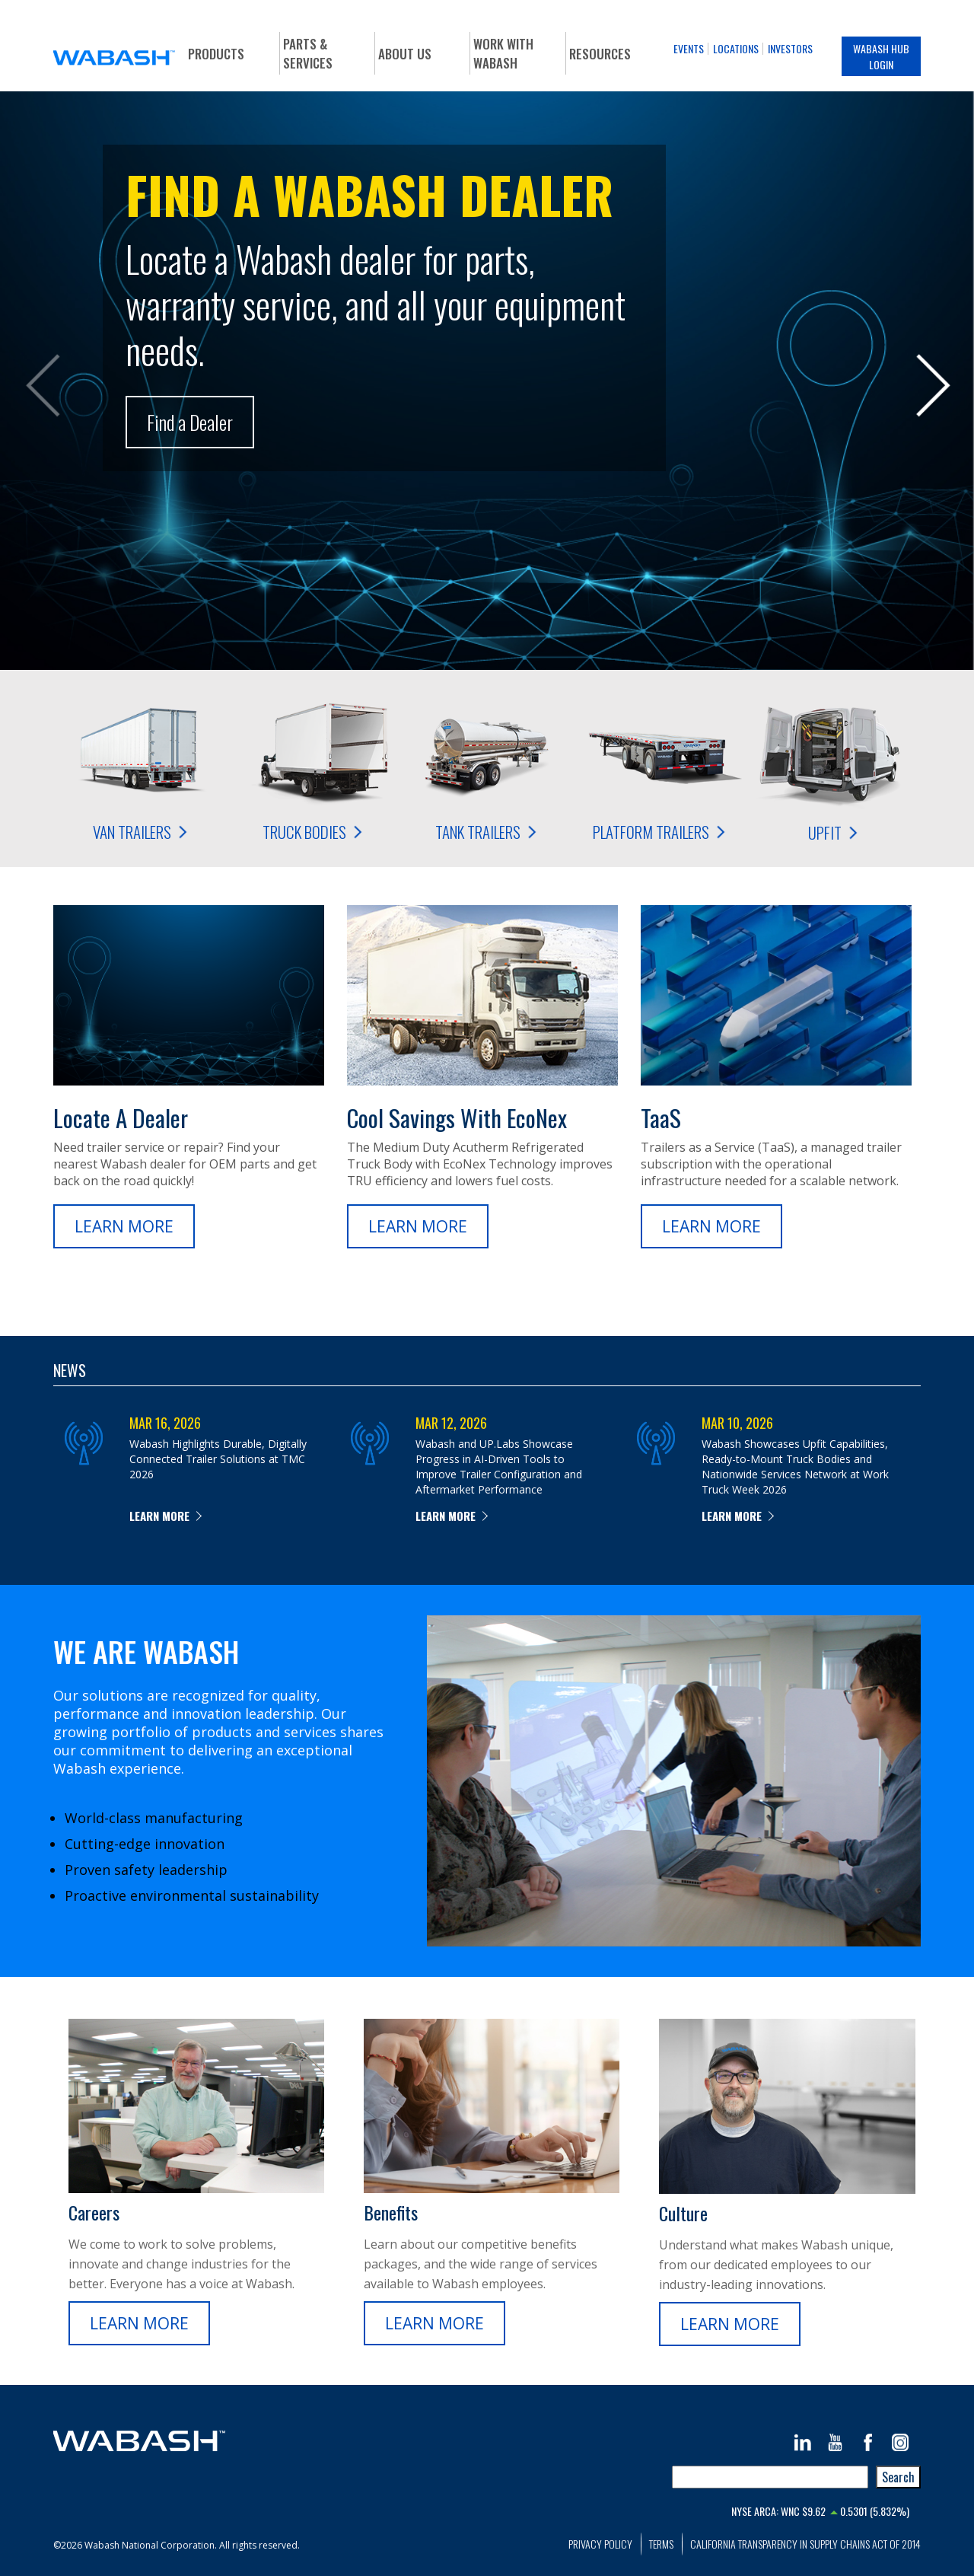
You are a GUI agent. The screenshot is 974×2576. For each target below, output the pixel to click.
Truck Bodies (313, 768)
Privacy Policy (600, 2544)
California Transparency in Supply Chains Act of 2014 (805, 2544)
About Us (404, 53)
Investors (790, 48)
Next (932, 388)
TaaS (661, 1117)
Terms (661, 2544)
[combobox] (770, 2477)
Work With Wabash (503, 53)
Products (216, 53)
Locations (736, 48)
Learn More (124, 1226)
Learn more (159, 1515)
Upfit (834, 768)
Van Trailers (140, 768)
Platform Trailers (660, 768)
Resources (600, 53)
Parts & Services (308, 53)
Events (688, 48)
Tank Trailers (487, 768)
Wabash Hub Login (881, 56)
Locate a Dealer (120, 1117)
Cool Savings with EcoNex (457, 1117)
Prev (42, 388)
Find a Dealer (190, 422)
